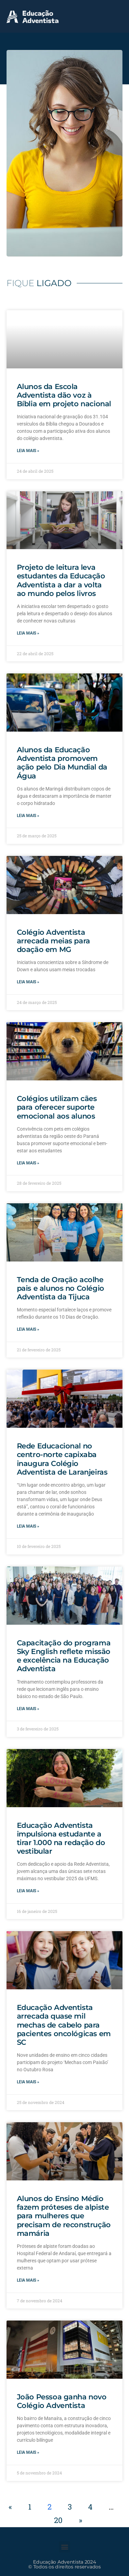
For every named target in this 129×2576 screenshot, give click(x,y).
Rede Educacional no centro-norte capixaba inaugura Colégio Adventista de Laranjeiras (62, 1459)
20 (58, 2520)
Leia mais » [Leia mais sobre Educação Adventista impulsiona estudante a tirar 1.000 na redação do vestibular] (28, 1890)
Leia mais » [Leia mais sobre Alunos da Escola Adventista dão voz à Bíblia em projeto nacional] (28, 450)
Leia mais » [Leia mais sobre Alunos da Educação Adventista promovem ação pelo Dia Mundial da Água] (28, 815)
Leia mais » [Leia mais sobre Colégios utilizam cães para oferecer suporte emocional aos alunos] (28, 1163)
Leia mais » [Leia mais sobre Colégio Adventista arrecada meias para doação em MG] (28, 982)
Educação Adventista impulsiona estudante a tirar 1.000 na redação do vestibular (61, 1838)
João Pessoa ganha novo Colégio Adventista (62, 2401)
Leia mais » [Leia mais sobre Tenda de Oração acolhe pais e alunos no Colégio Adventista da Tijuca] (28, 1329)
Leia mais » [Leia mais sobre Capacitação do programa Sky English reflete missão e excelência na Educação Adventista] (28, 1708)
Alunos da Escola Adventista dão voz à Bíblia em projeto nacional (64, 395)
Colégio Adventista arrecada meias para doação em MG (53, 941)
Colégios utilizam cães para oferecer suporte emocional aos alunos (57, 1107)
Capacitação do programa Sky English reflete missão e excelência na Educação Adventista (63, 1655)
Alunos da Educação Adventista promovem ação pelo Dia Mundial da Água (62, 762)
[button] (115, 16)
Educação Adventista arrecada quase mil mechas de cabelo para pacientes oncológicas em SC (64, 2024)
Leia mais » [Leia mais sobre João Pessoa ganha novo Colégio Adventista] (28, 2452)
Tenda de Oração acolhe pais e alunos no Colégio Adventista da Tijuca (60, 1288)
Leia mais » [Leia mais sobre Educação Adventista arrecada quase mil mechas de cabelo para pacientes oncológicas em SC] (28, 2082)
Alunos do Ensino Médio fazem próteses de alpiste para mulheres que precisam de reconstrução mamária (64, 2216)
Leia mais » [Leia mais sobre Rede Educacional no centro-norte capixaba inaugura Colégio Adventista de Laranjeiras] (28, 1526)
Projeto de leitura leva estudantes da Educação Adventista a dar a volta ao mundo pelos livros (61, 580)
